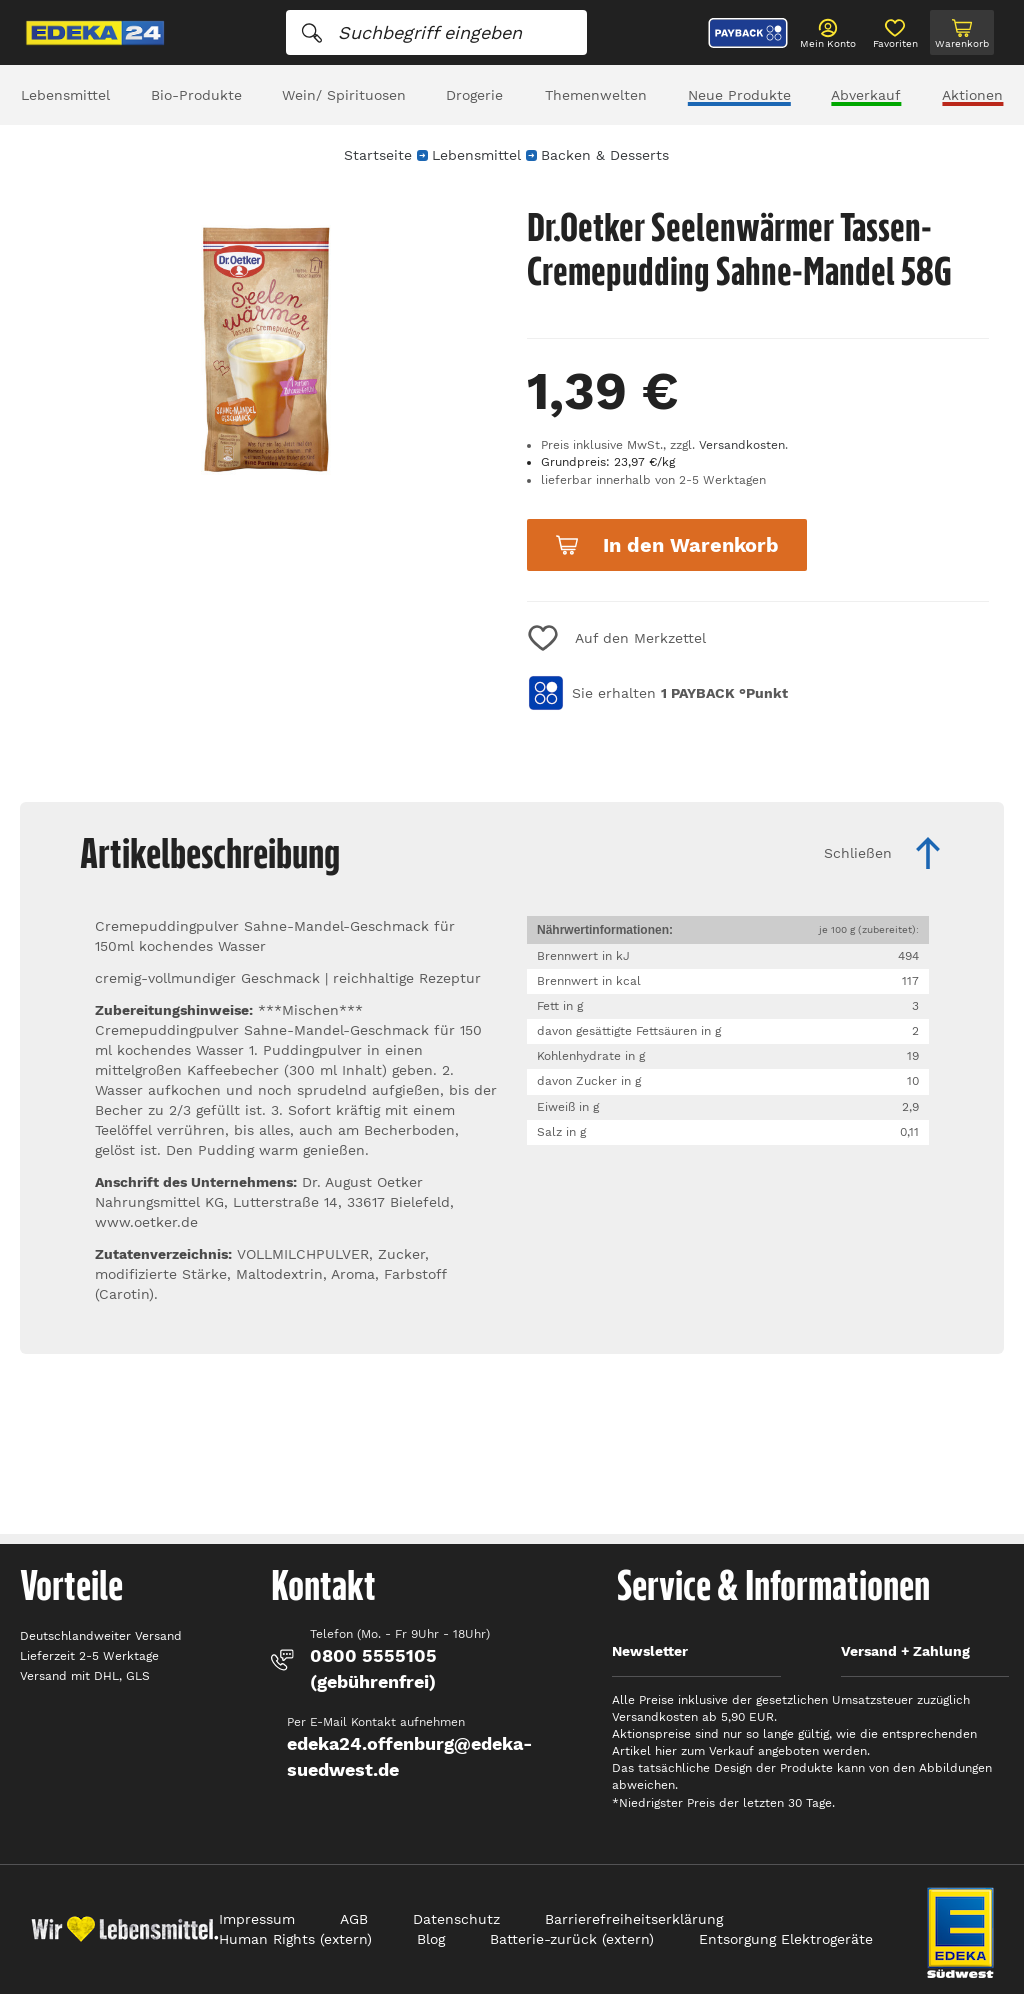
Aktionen (972, 95)
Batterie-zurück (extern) (572, 1939)
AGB (354, 1919)
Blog (431, 1939)
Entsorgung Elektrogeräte (786, 1939)
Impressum (257, 1919)
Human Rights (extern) (295, 1939)
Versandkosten (742, 445)
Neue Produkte (739, 95)
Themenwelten (596, 95)
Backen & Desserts (605, 155)
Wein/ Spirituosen (344, 95)
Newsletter (650, 1651)
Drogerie (474, 95)
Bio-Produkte (196, 95)
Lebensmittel (65, 95)
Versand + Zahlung (905, 1651)
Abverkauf (866, 95)
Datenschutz (456, 1919)
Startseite (378, 155)
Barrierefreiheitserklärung (634, 1919)
